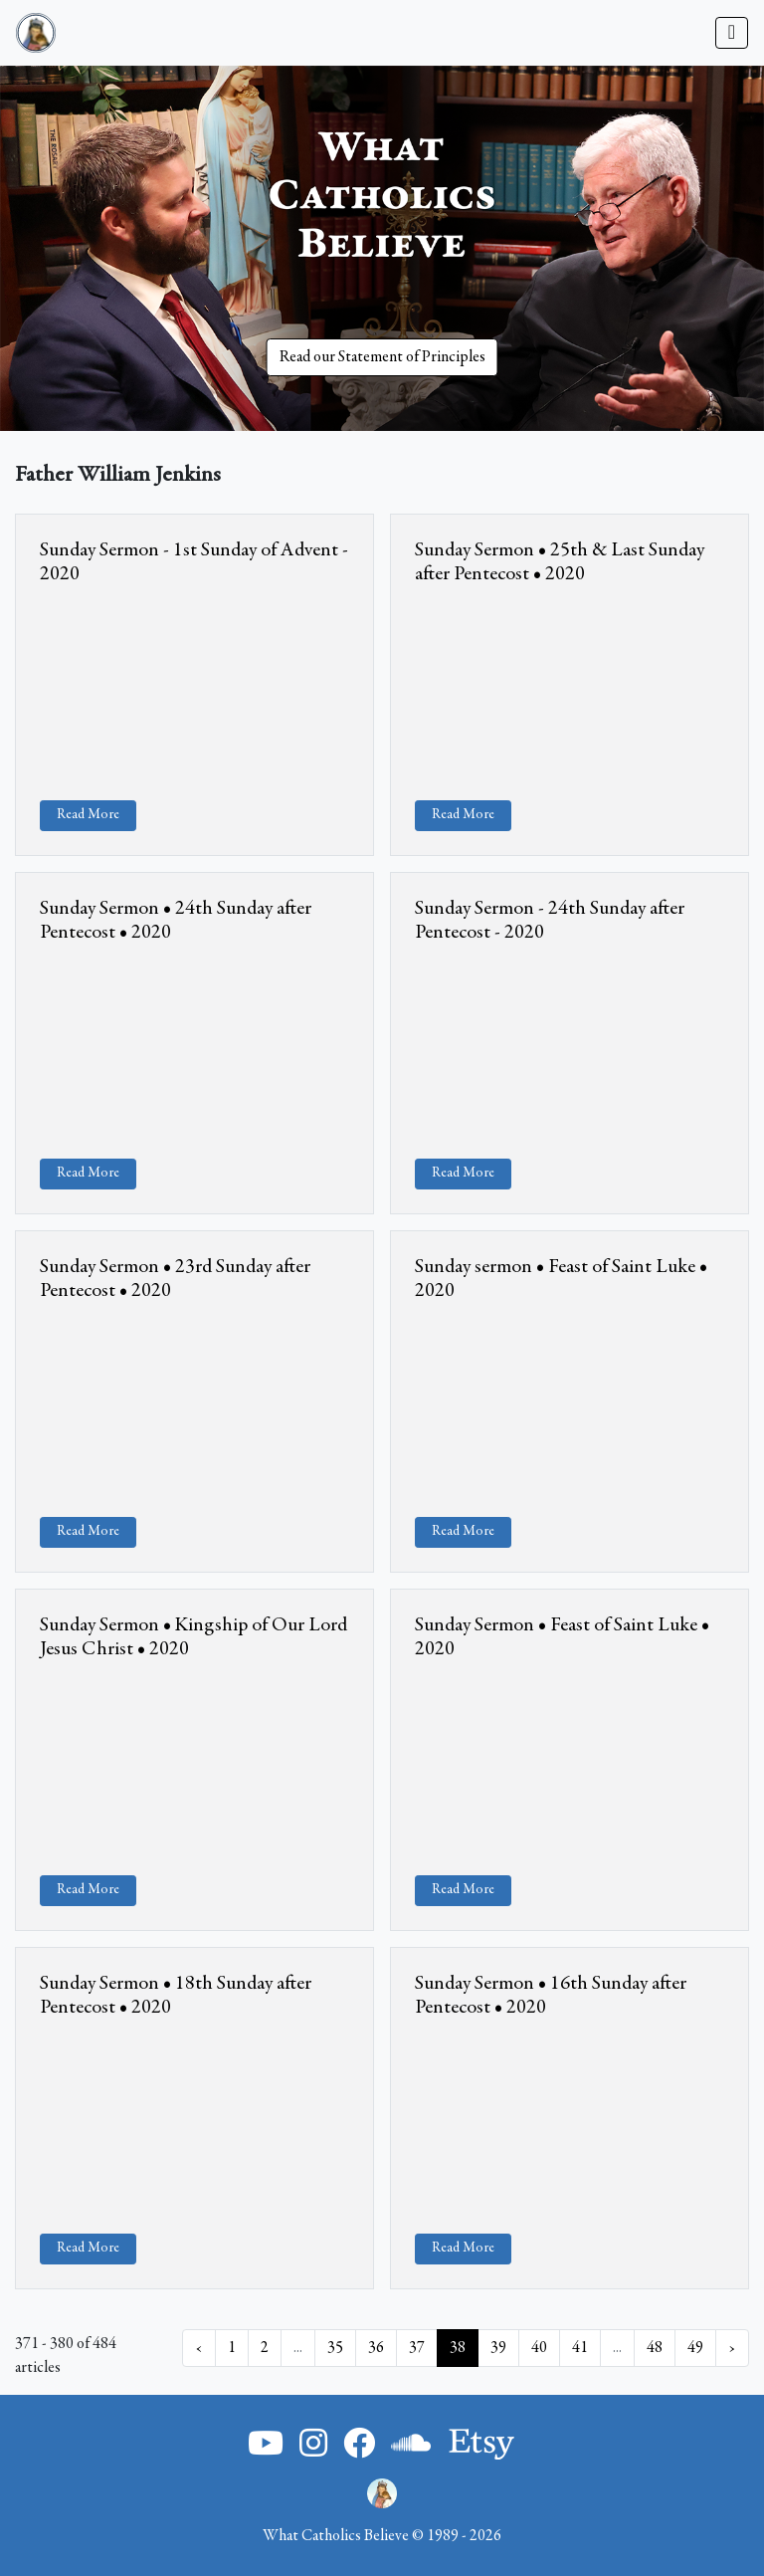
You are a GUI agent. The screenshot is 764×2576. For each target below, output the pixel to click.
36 (376, 2348)
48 (655, 2348)
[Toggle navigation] (731, 33)
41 (580, 2348)
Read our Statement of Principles (382, 357)
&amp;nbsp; (194, 689)
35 (335, 2348)
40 (539, 2348)
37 (417, 2348)
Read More (88, 815)
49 (695, 2348)
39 (498, 2348)
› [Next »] (732, 2348)
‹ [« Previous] (199, 2348)
